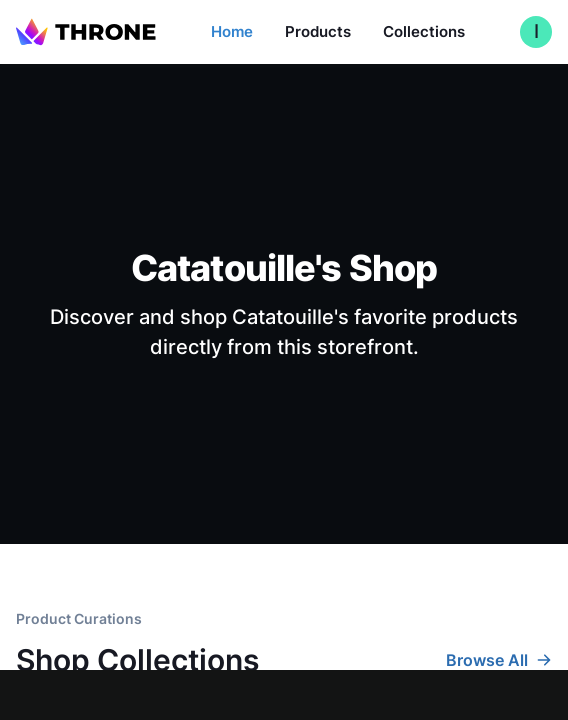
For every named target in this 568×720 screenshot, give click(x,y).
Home (232, 31)
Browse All (499, 660)
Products (318, 31)
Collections (424, 31)
